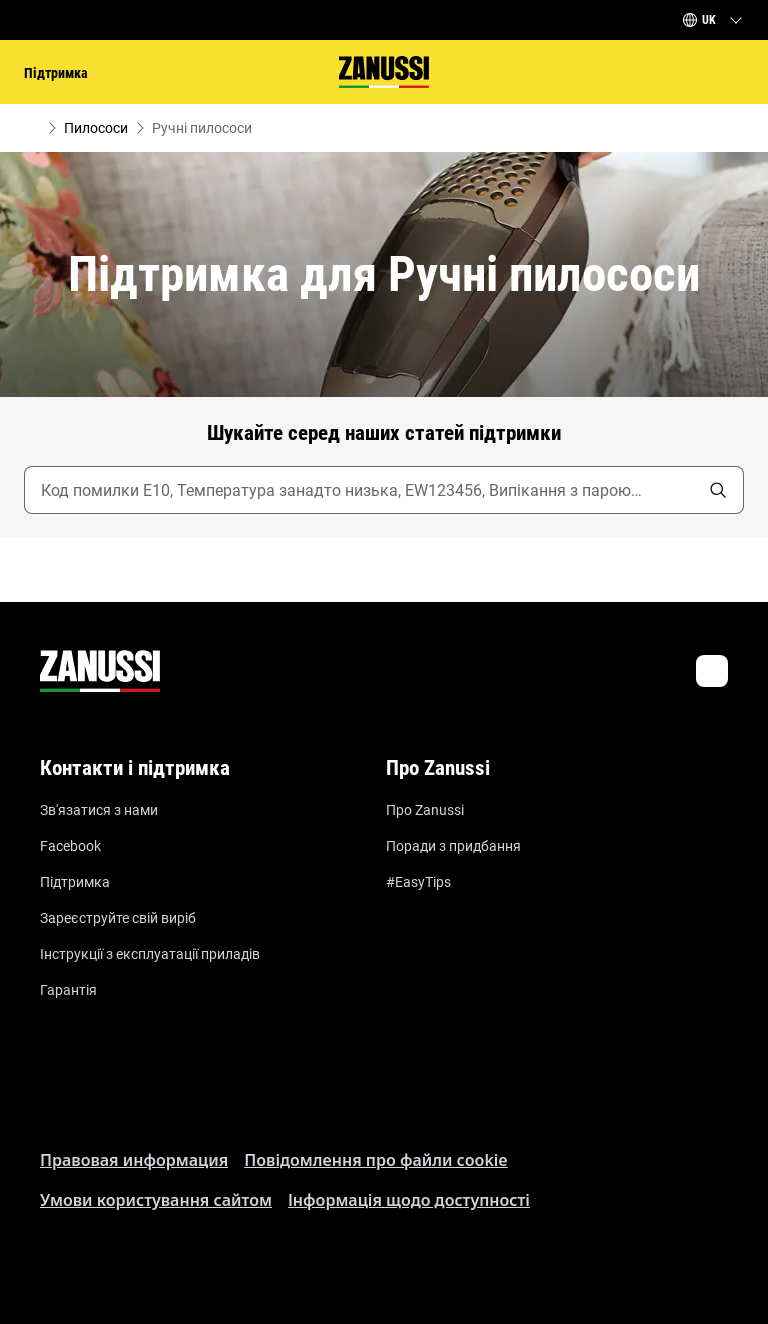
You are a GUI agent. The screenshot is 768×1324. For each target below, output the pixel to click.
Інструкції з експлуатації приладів (150, 954)
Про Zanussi (425, 810)
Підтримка (75, 882)
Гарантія (68, 990)
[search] (718, 490)
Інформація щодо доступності (409, 1200)
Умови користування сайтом (156, 1200)
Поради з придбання (453, 846)
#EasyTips (418, 882)
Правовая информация (134, 1160)
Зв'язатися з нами (99, 810)
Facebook (70, 846)
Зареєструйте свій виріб (118, 918)
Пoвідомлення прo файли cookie (376, 1160)
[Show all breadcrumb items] (32, 128)
